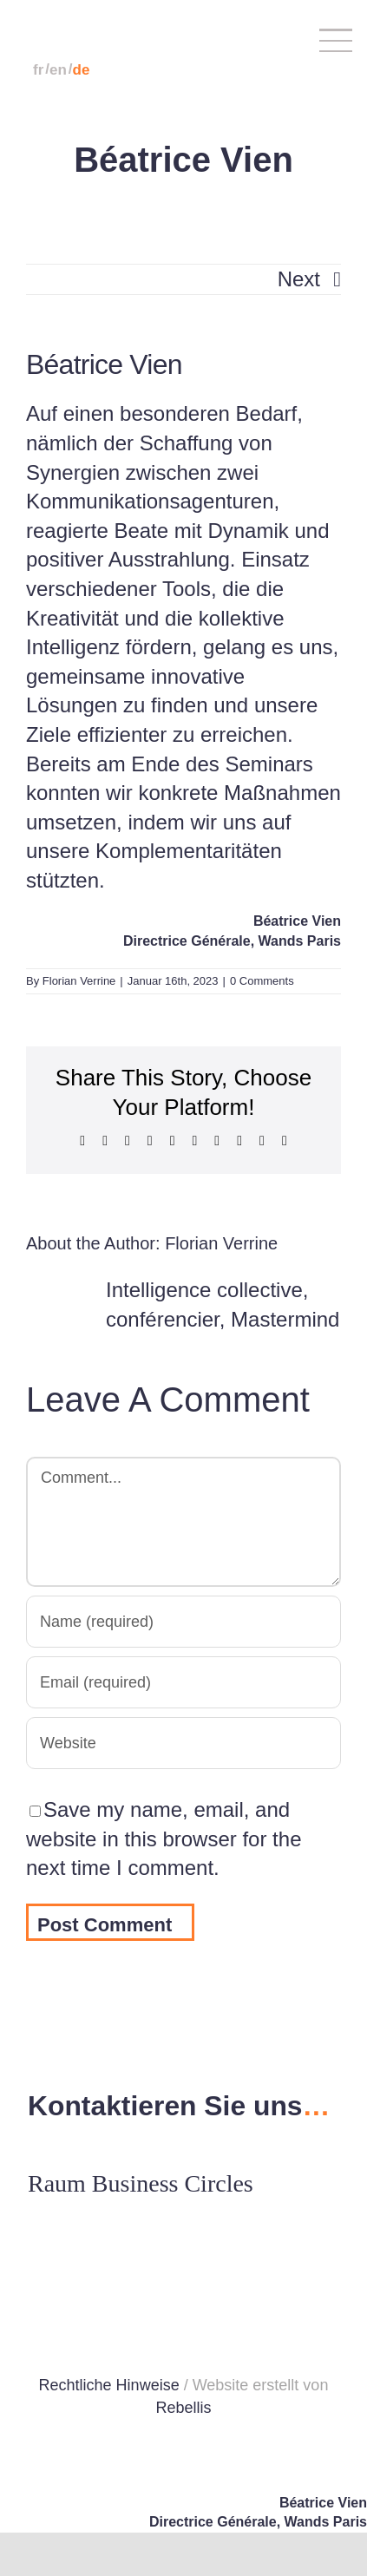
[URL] (183, 1743)
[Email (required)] (183, 1682)
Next (299, 279)
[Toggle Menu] (321, 40)
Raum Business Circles (140, 2183)
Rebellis (183, 2407)
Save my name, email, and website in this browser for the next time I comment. (163, 1838)
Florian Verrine (79, 980)
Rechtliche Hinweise (109, 2385)
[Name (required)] (183, 1622)
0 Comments (262, 980)
